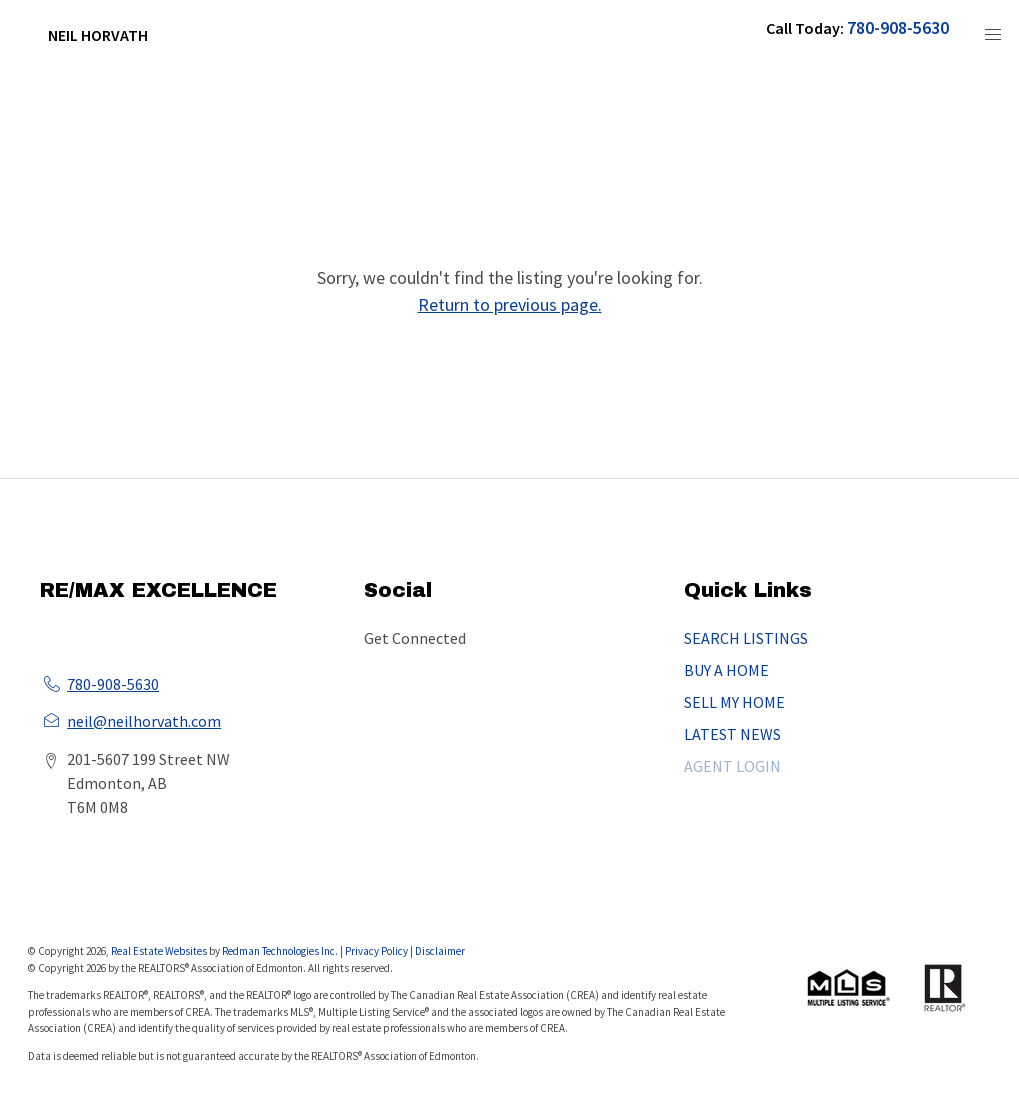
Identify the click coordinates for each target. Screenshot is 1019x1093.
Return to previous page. (510, 304)
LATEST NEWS (732, 734)
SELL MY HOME (734, 702)
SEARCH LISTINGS (746, 638)
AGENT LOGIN (732, 766)
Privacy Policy (376, 951)
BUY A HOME (726, 670)
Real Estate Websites (160, 951)
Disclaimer (440, 951)
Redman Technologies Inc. (281, 951)
